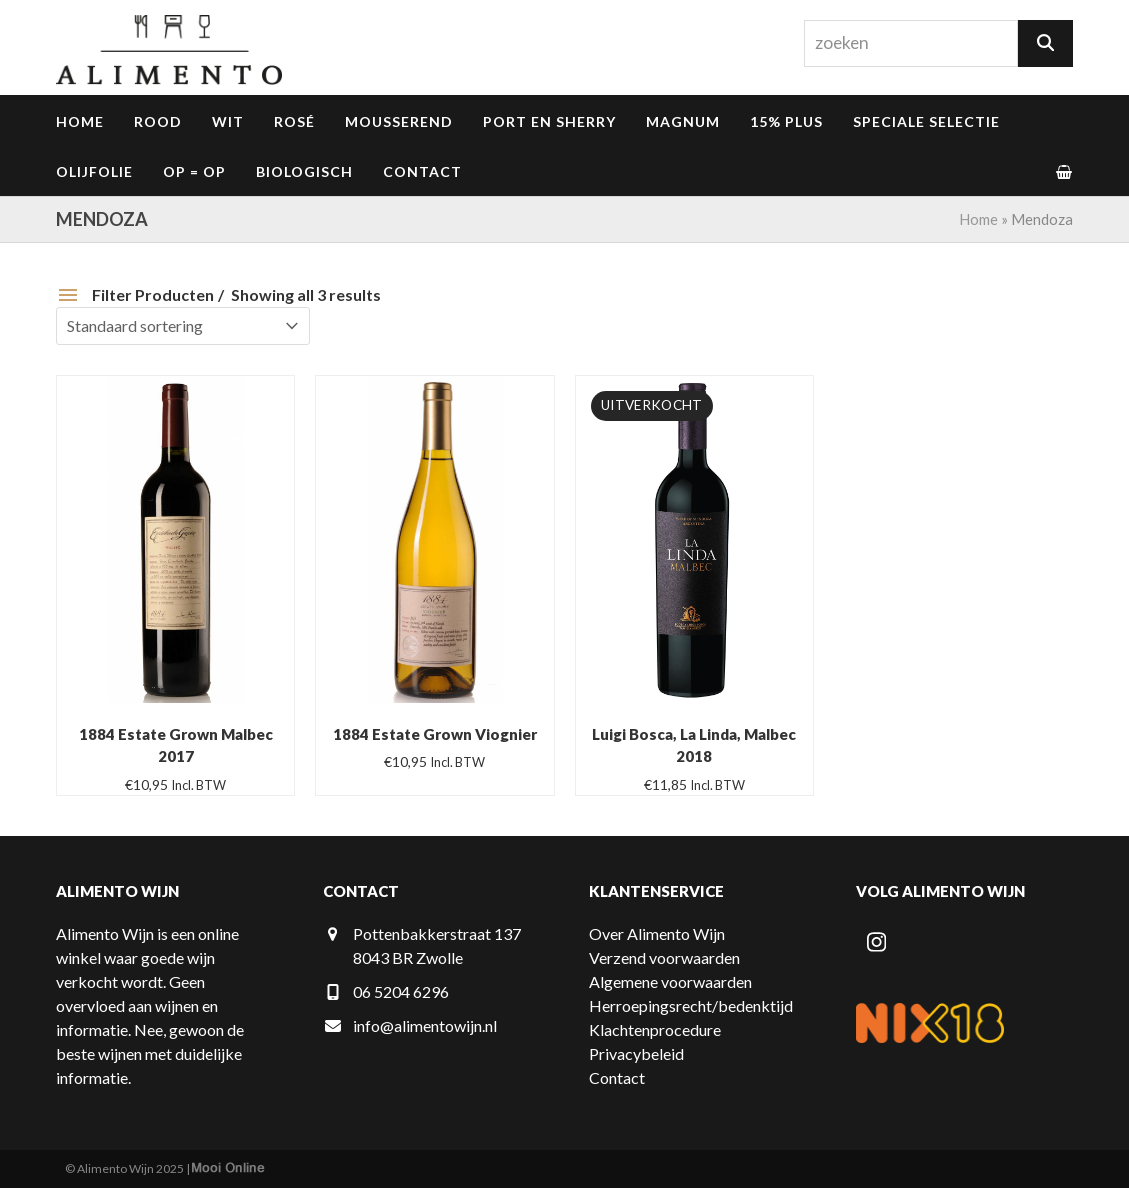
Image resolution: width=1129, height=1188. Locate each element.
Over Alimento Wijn (657, 933)
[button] (1064, 171)
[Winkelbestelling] (183, 326)
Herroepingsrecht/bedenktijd (691, 1005)
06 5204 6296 (401, 991)
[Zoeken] (1045, 43)
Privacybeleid (636, 1053)
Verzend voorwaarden (664, 957)
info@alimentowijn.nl (425, 1025)
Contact (617, 1077)
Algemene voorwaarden (670, 981)
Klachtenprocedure (655, 1029)
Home (978, 219)
